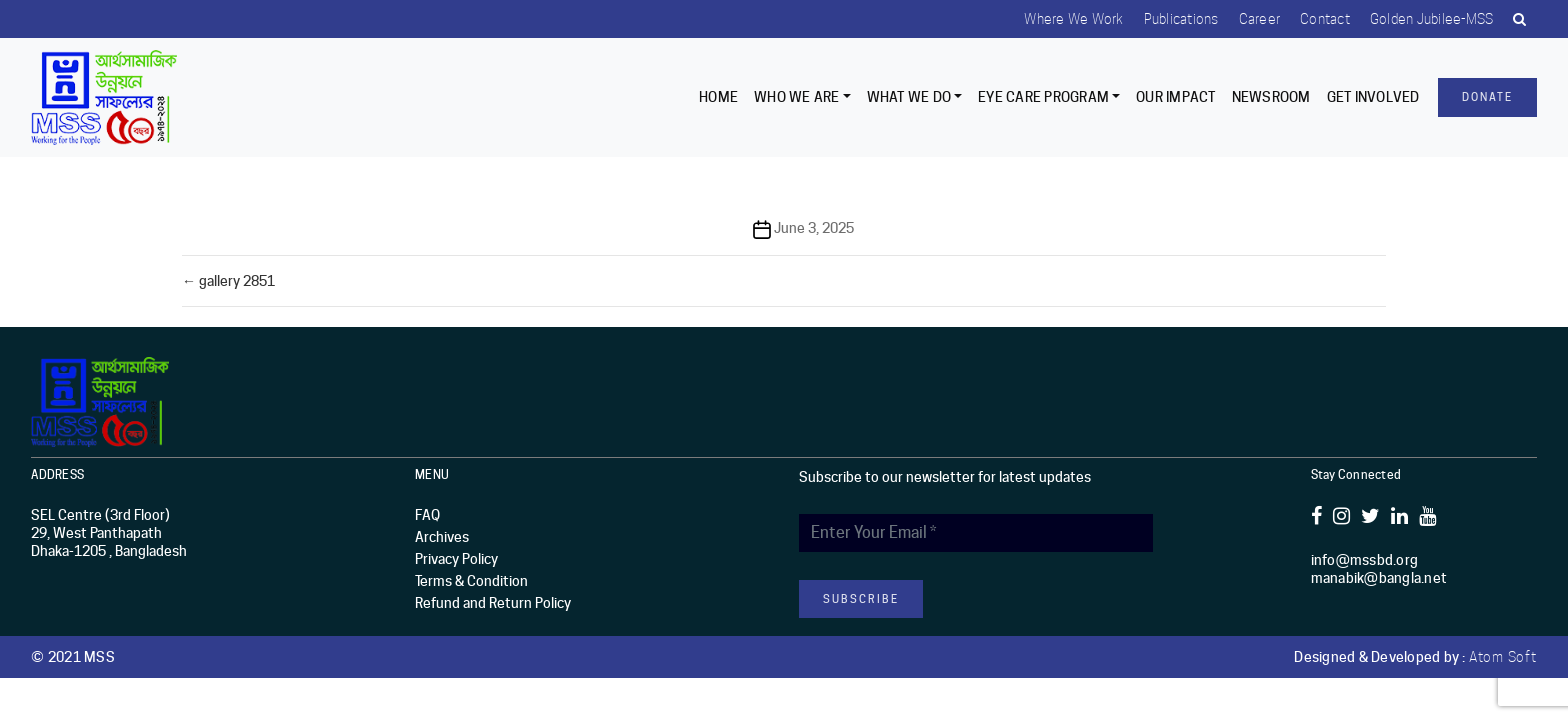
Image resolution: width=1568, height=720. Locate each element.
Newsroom (1271, 97)
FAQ (427, 515)
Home (718, 97)
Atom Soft (1503, 657)
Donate (1487, 97)
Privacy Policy (456, 559)
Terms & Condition (471, 581)
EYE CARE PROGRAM (1043, 97)
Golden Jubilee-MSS (1432, 19)
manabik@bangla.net (1379, 578)
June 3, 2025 (814, 228)
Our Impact (1176, 97)
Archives (442, 537)
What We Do (909, 97)
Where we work (1073, 19)
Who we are (797, 97)
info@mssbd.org (1365, 560)
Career (1260, 19)
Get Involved (1373, 97)
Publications (1181, 19)
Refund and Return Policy (493, 603)
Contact (1325, 19)
